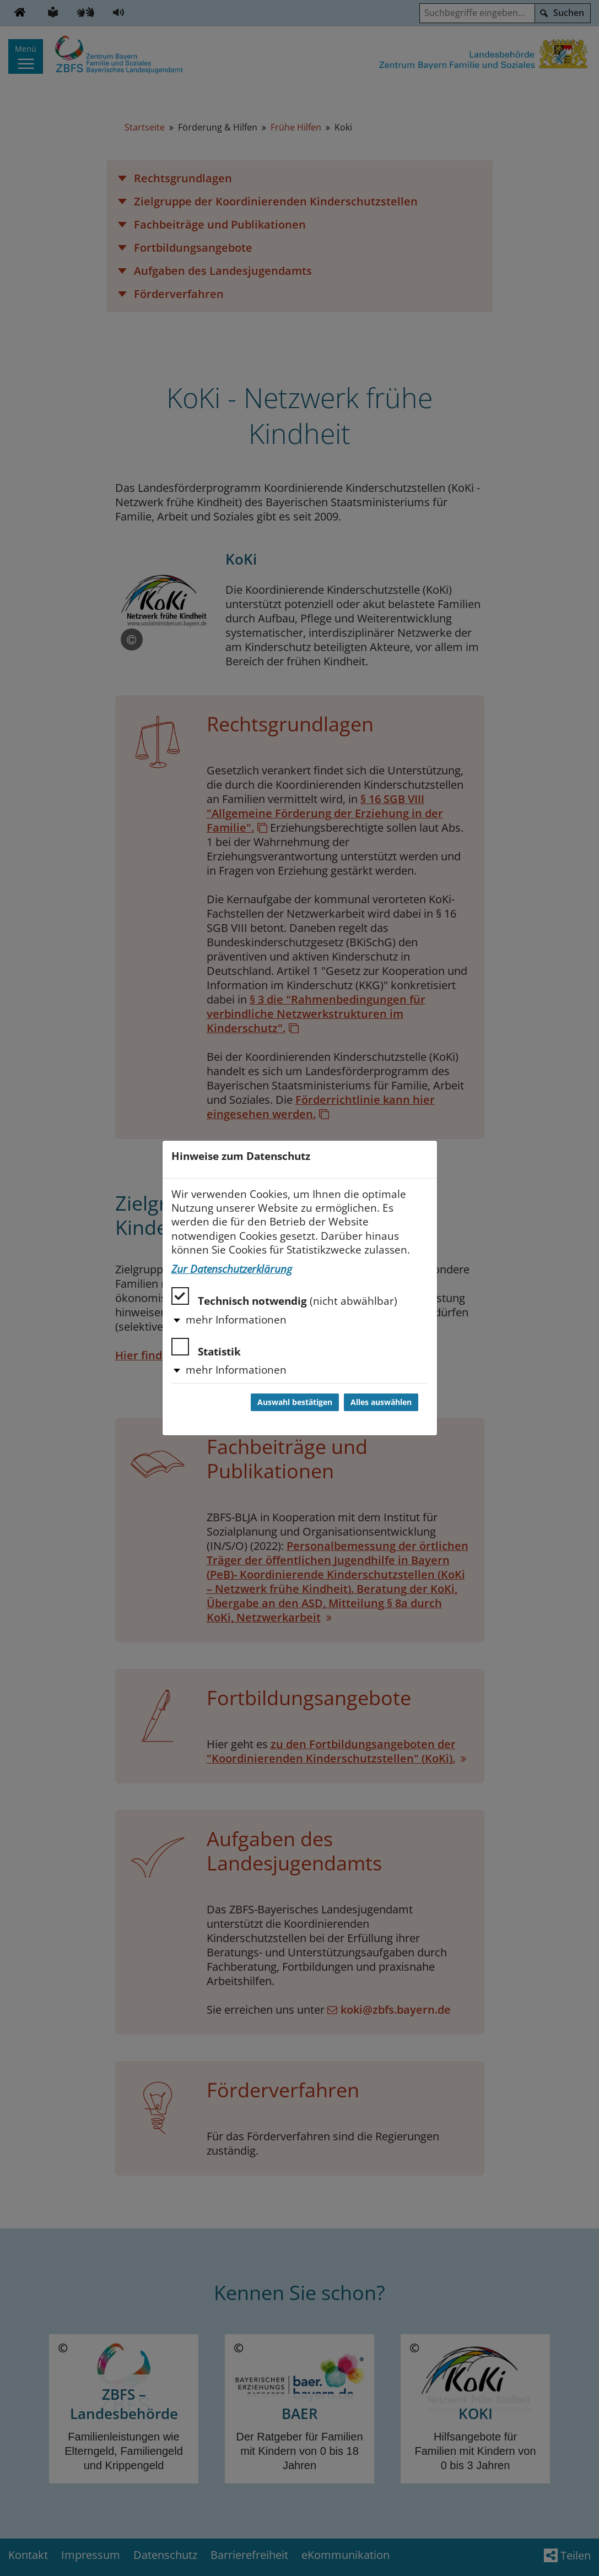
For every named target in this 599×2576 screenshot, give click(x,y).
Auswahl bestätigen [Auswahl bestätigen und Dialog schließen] (294, 1402)
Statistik (206, 1348)
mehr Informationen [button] (236, 1319)
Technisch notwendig (284, 1297)
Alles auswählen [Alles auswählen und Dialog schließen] (381, 1402)
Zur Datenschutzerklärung (231, 1269)
